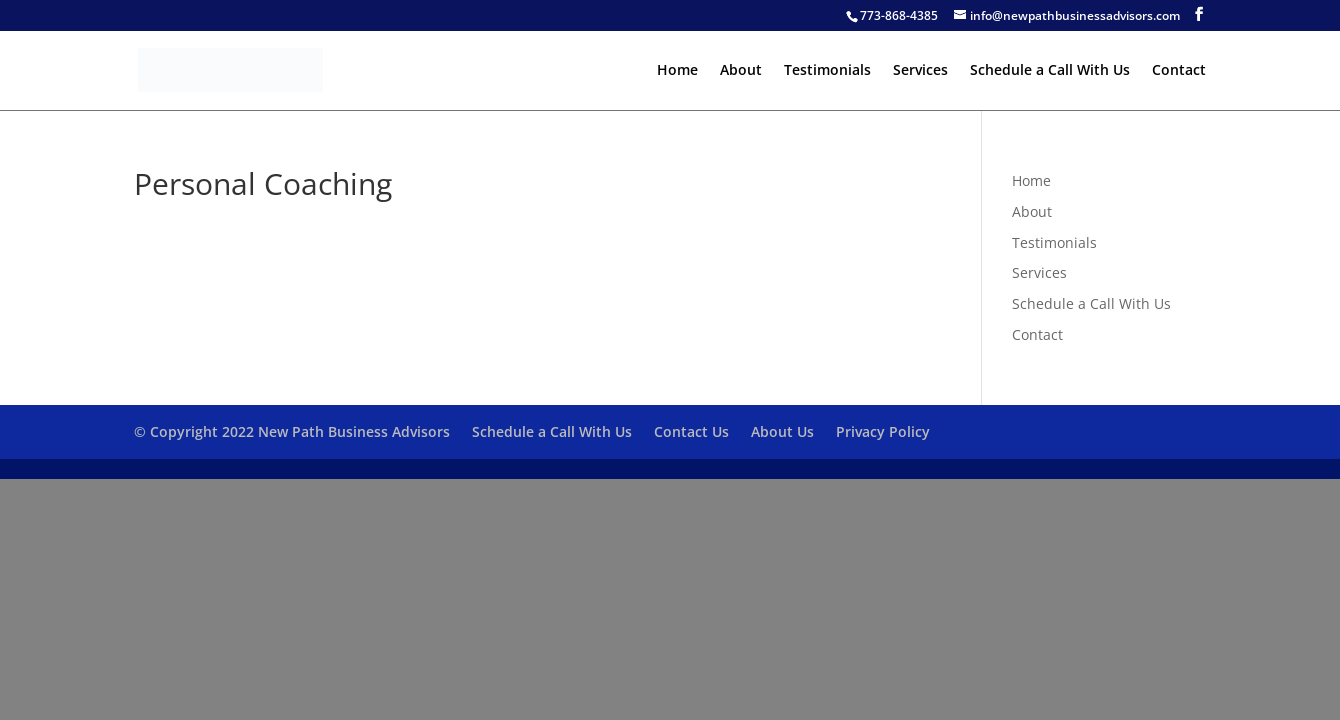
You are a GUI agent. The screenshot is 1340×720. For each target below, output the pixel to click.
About (741, 71)
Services (920, 71)
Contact (1179, 71)
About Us (782, 431)
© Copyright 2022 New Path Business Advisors (292, 431)
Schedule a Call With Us (1050, 71)
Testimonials (827, 71)
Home (677, 71)
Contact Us (691, 431)
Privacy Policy (883, 431)
